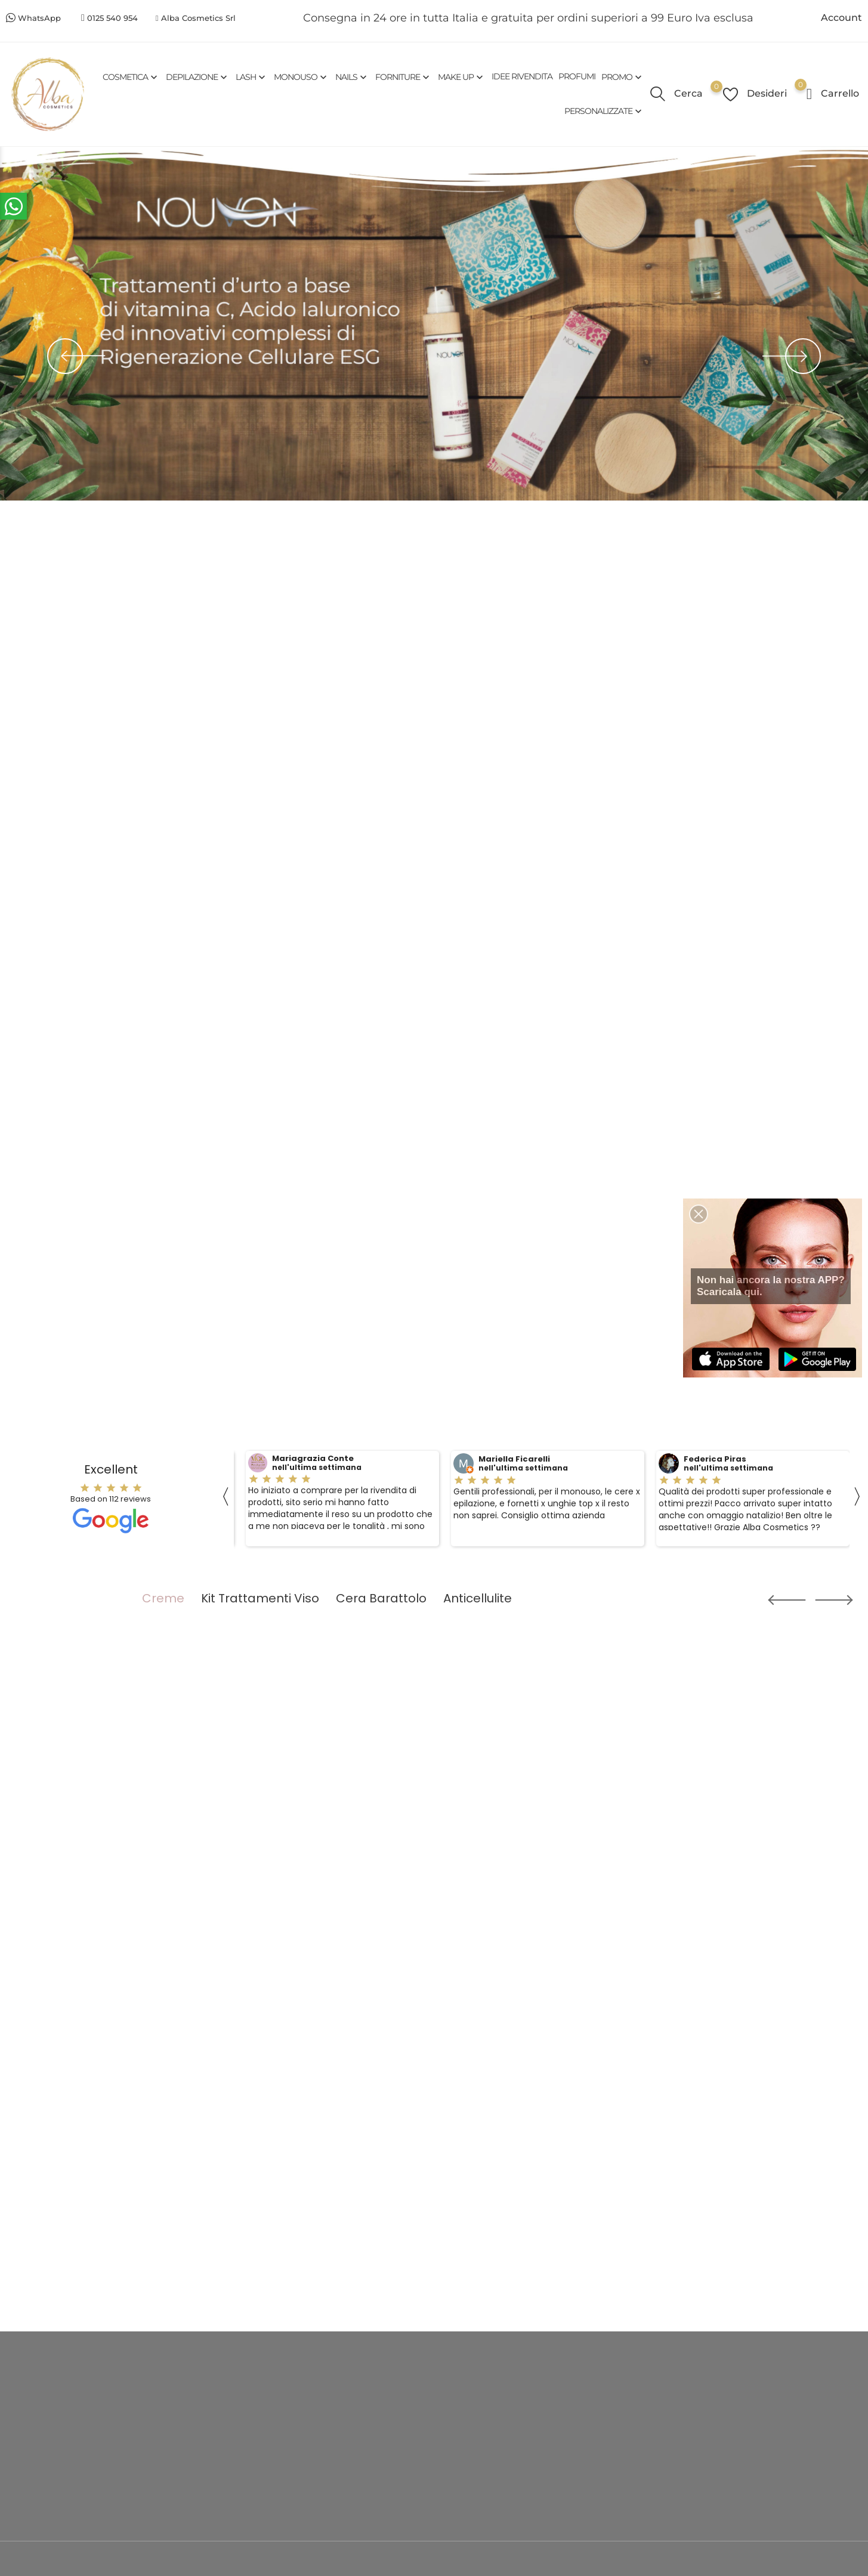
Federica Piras (715, 1459)
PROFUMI (576, 76)
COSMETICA (131, 76)
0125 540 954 (112, 18)
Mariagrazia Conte (313, 1458)
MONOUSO (301, 76)
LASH (252, 76)
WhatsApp (39, 18)
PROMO (622, 76)
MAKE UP (462, 76)
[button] (773, 1600)
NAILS (352, 76)
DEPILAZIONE (198, 76)
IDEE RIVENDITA (522, 76)
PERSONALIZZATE (604, 111)
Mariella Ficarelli (514, 1459)
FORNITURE (403, 76)
